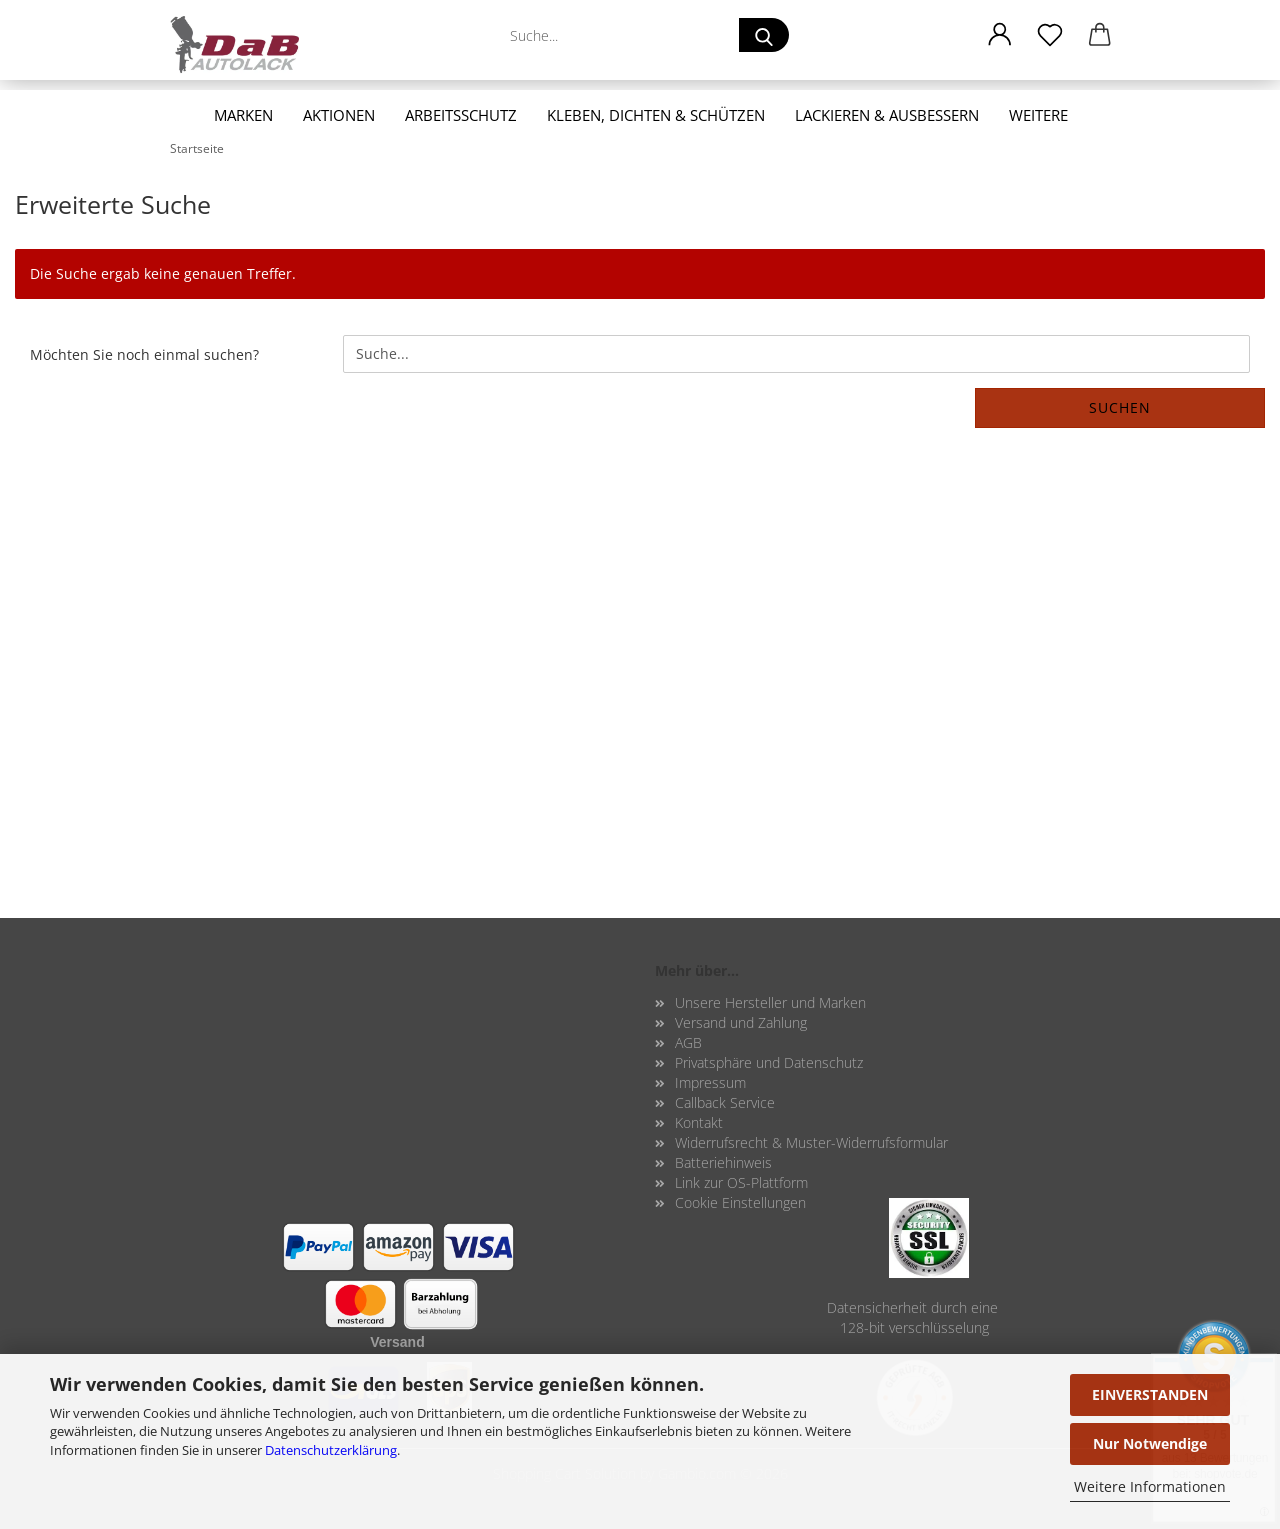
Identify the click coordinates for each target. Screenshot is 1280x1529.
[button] (1000, 35)
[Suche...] (764, 35)
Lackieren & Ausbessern (887, 115)
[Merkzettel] (1050, 35)
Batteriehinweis (723, 1162)
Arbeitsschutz (461, 115)
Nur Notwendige (1150, 1443)
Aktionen (339, 115)
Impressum (710, 1082)
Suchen (1120, 407)
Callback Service (725, 1102)
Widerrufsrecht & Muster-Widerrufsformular (811, 1142)
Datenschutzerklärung (331, 1450)
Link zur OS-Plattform (741, 1182)
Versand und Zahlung (741, 1022)
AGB (688, 1042)
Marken (243, 115)
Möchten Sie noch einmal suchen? (144, 354)
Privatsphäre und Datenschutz (769, 1062)
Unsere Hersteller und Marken (770, 1002)
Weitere (1038, 115)
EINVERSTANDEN (1150, 1394)
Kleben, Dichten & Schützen (656, 115)
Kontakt (699, 1122)
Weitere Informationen (1150, 1486)
